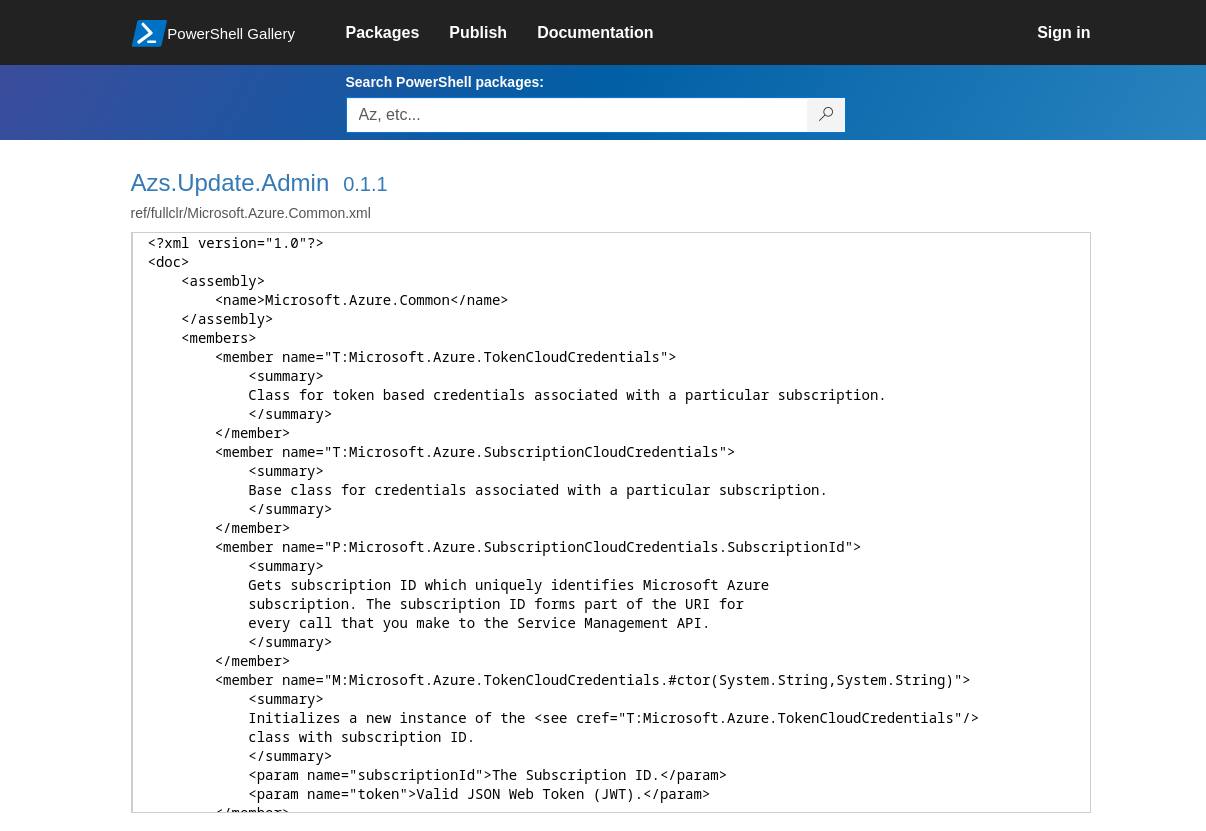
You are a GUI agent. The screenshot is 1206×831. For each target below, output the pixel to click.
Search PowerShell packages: (445, 82)
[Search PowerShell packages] (826, 115)
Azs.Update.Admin (230, 182)
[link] (398, 33)
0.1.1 (365, 184)
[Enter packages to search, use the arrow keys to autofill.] (577, 115)
